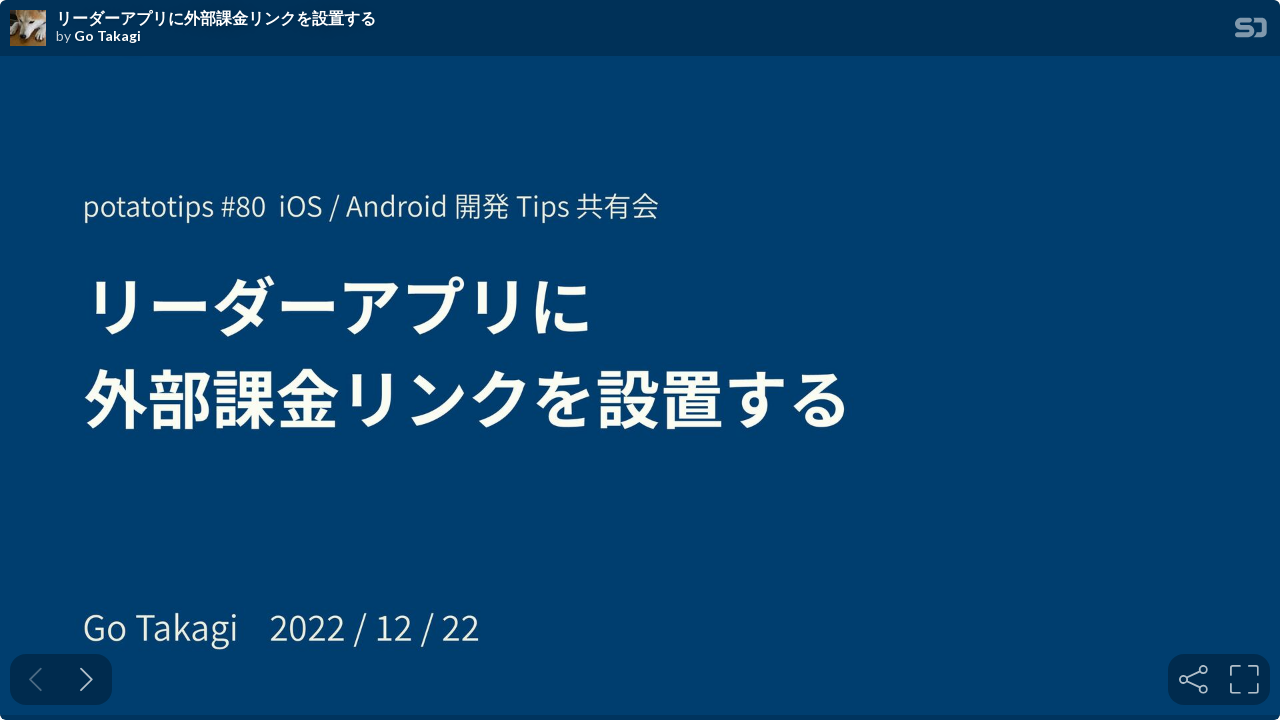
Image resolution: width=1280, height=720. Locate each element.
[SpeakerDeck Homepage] (1251, 31)
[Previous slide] (35, 679)
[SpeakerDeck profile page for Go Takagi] (28, 29)
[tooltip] (1193, 679)
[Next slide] (86, 679)
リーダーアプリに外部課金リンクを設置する (216, 18)
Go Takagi (107, 36)
